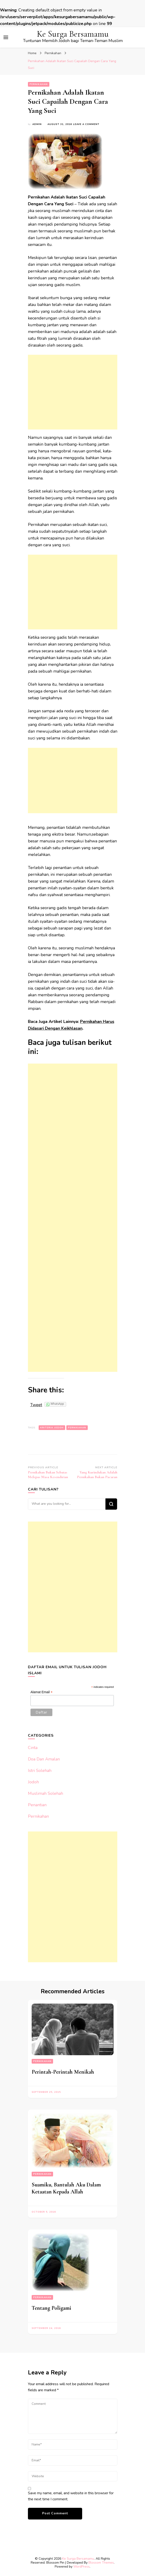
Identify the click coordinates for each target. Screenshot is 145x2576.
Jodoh (33, 1782)
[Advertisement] (72, 392)
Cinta (32, 1747)
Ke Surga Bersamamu (73, 34)
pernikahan (77, 1427)
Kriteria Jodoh (52, 1427)
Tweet (36, 1405)
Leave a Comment (86, 124)
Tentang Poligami (51, 2308)
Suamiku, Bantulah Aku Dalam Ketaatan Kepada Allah (66, 2188)
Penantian (37, 1805)
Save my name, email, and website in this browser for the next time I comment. (71, 2496)
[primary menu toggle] (5, 37)
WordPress (81, 2566)
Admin (37, 124)
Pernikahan (39, 84)
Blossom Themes (101, 2562)
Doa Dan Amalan (44, 1759)
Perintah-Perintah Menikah (63, 2072)
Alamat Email (41, 1692)
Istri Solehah (39, 1770)
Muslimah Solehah (45, 1793)
